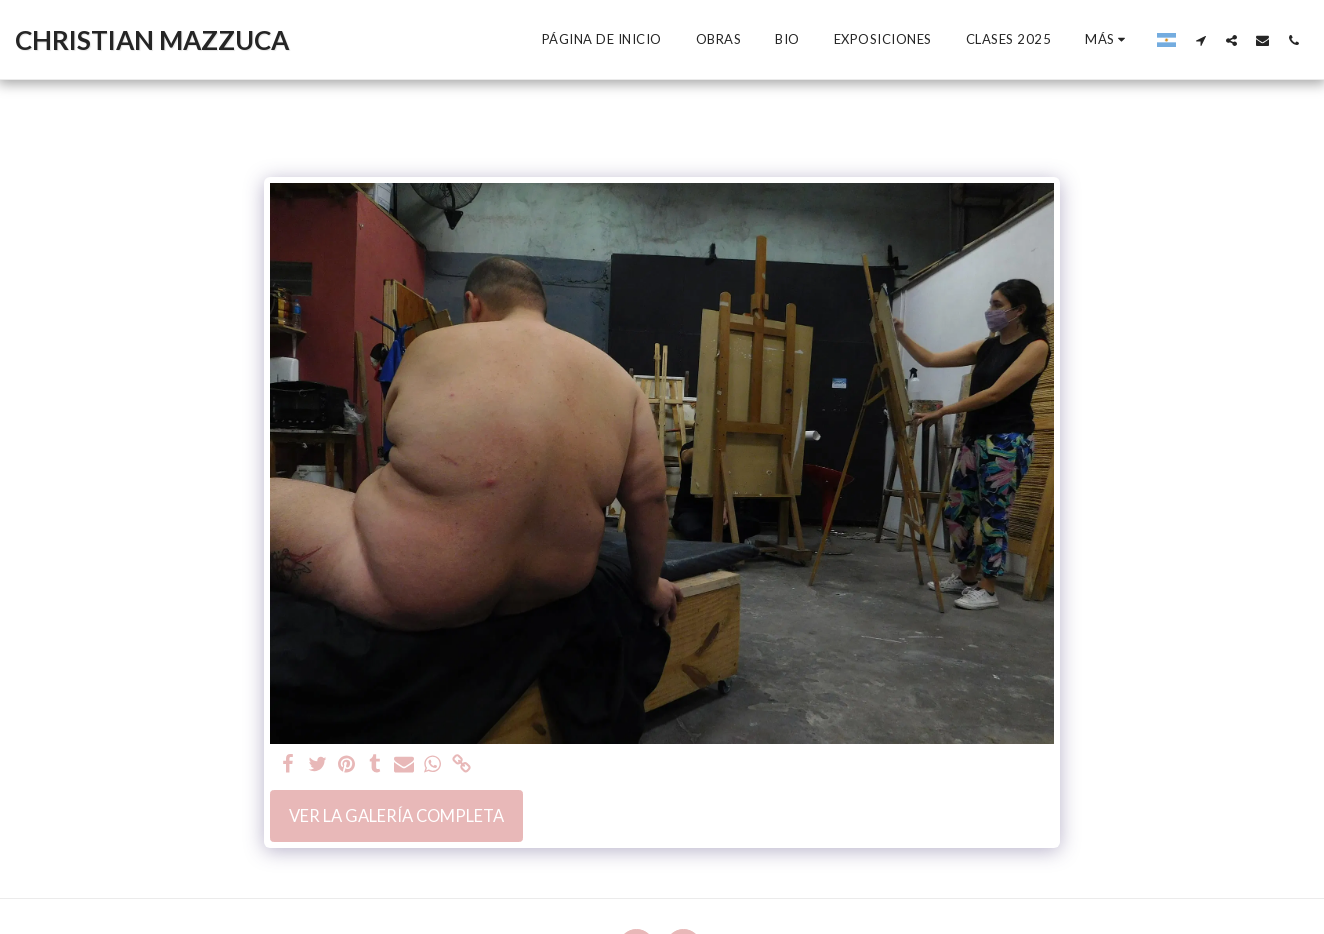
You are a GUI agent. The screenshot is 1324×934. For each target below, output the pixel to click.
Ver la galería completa (396, 816)
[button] (1200, 40)
